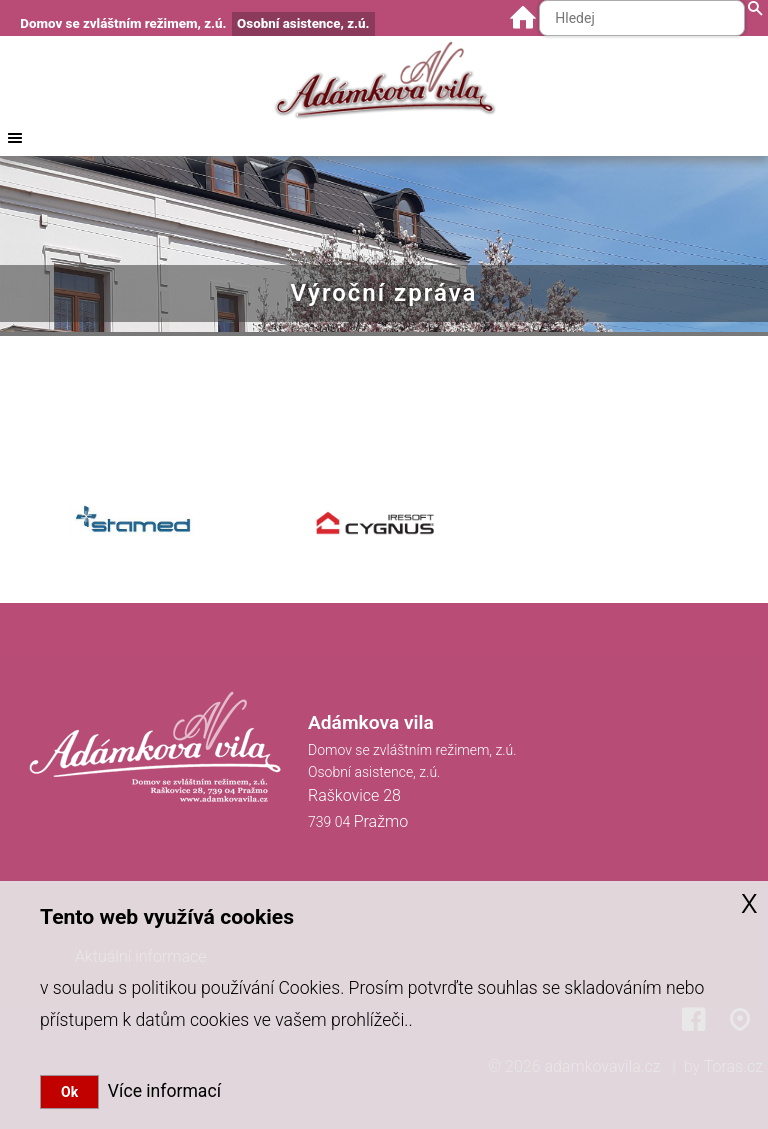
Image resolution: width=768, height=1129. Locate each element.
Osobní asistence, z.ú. (303, 23)
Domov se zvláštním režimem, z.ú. (123, 23)
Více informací (160, 1091)
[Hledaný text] (642, 18)
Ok (69, 1092)
